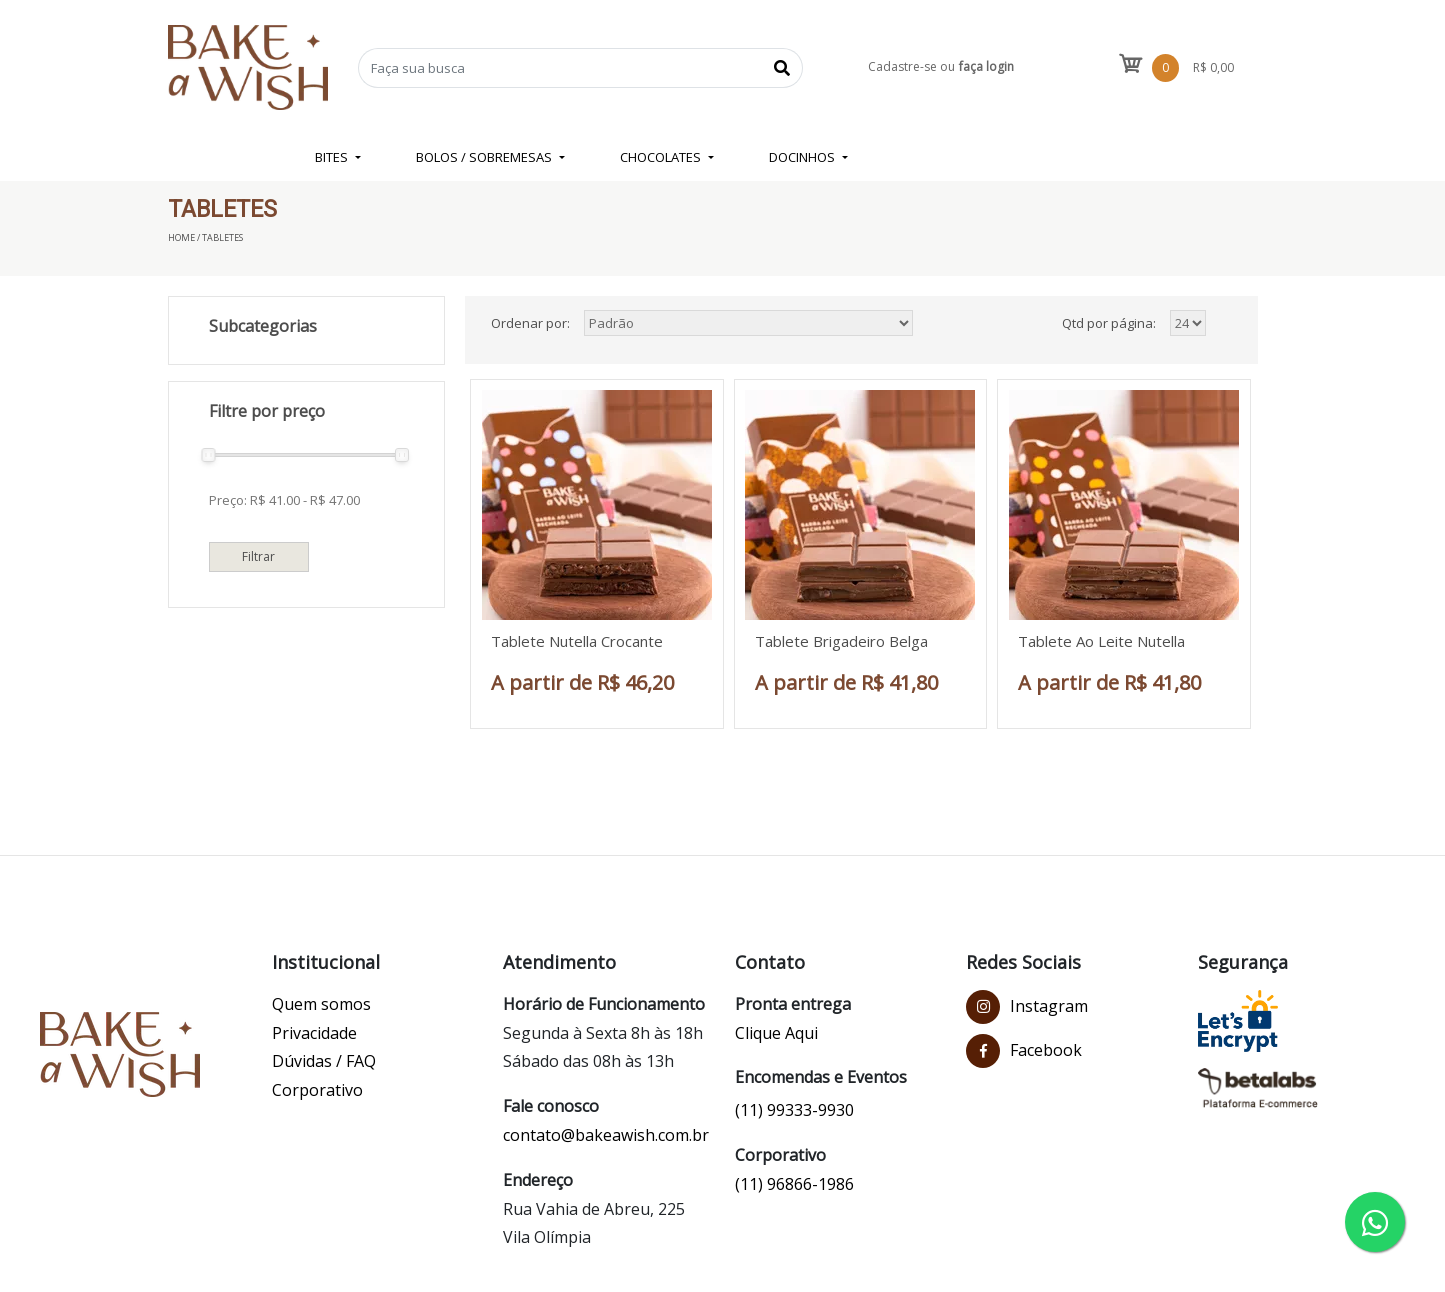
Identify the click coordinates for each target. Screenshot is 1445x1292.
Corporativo (317, 1090)
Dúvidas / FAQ (324, 1061)
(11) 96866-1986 (794, 1184)
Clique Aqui (776, 1033)
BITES (333, 157)
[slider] (208, 455)
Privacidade (314, 1033)
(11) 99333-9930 (794, 1110)
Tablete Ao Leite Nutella (1101, 641)
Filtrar (258, 556)
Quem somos (321, 1004)
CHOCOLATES (662, 157)
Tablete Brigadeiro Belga (841, 641)
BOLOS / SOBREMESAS (485, 157)
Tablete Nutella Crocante (577, 641)
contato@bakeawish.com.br (606, 1135)
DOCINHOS (803, 157)
